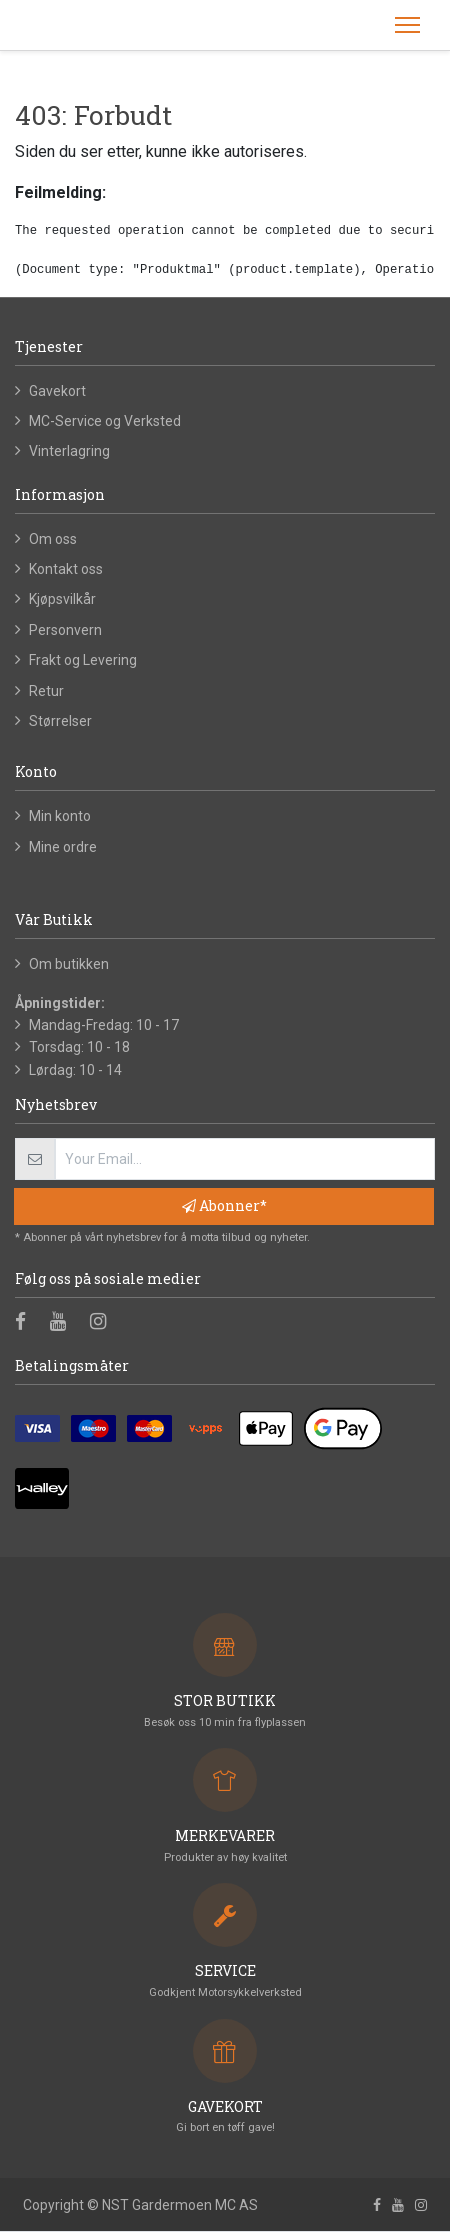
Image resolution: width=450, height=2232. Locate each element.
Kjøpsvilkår (62, 599)
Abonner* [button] (224, 1205)
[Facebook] (27, 1323)
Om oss (53, 539)
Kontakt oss (66, 569)
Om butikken (69, 964)
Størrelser (60, 721)
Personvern (65, 630)
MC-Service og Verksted (105, 421)
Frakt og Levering (83, 660)
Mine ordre (63, 847)
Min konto (60, 816)
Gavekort (57, 391)
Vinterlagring (69, 451)
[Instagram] (104, 1323)
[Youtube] (64, 1323)
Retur (46, 691)
